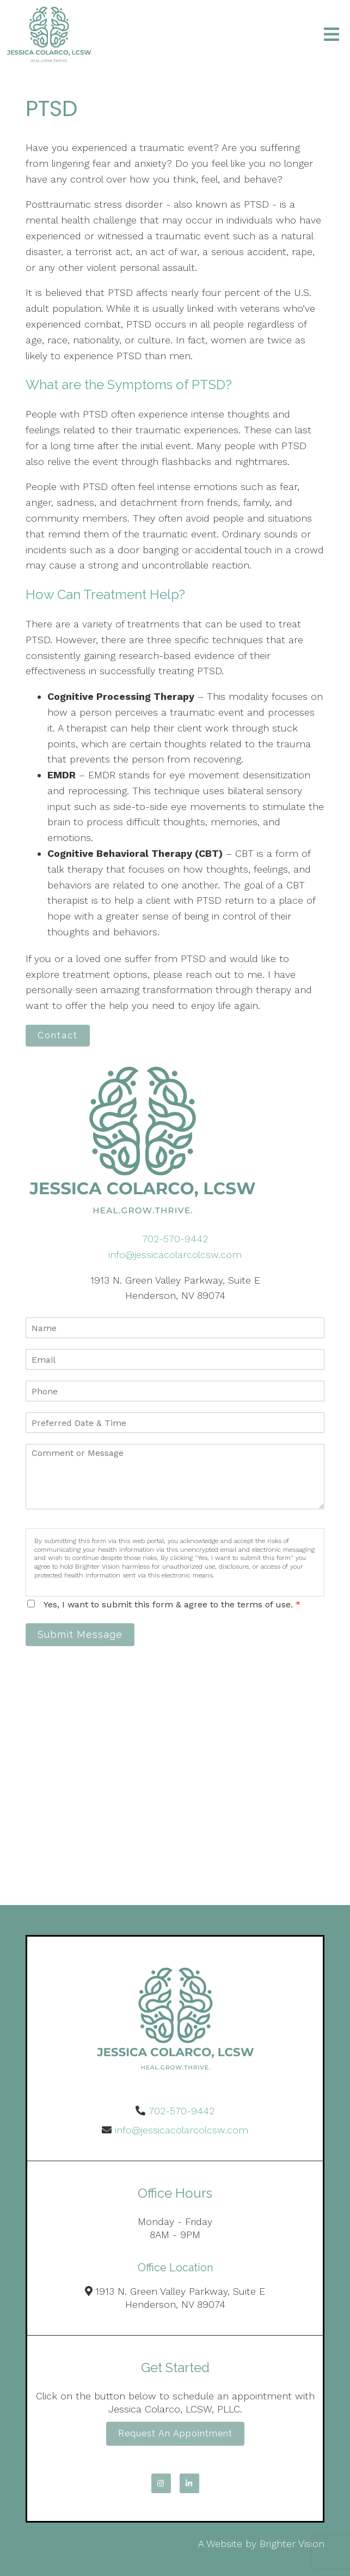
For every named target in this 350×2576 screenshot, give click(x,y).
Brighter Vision (292, 2543)
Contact (58, 1035)
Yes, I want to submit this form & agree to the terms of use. (172, 1604)
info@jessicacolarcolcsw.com (175, 1254)
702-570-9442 (175, 1238)
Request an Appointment (175, 2433)
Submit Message (80, 1634)
